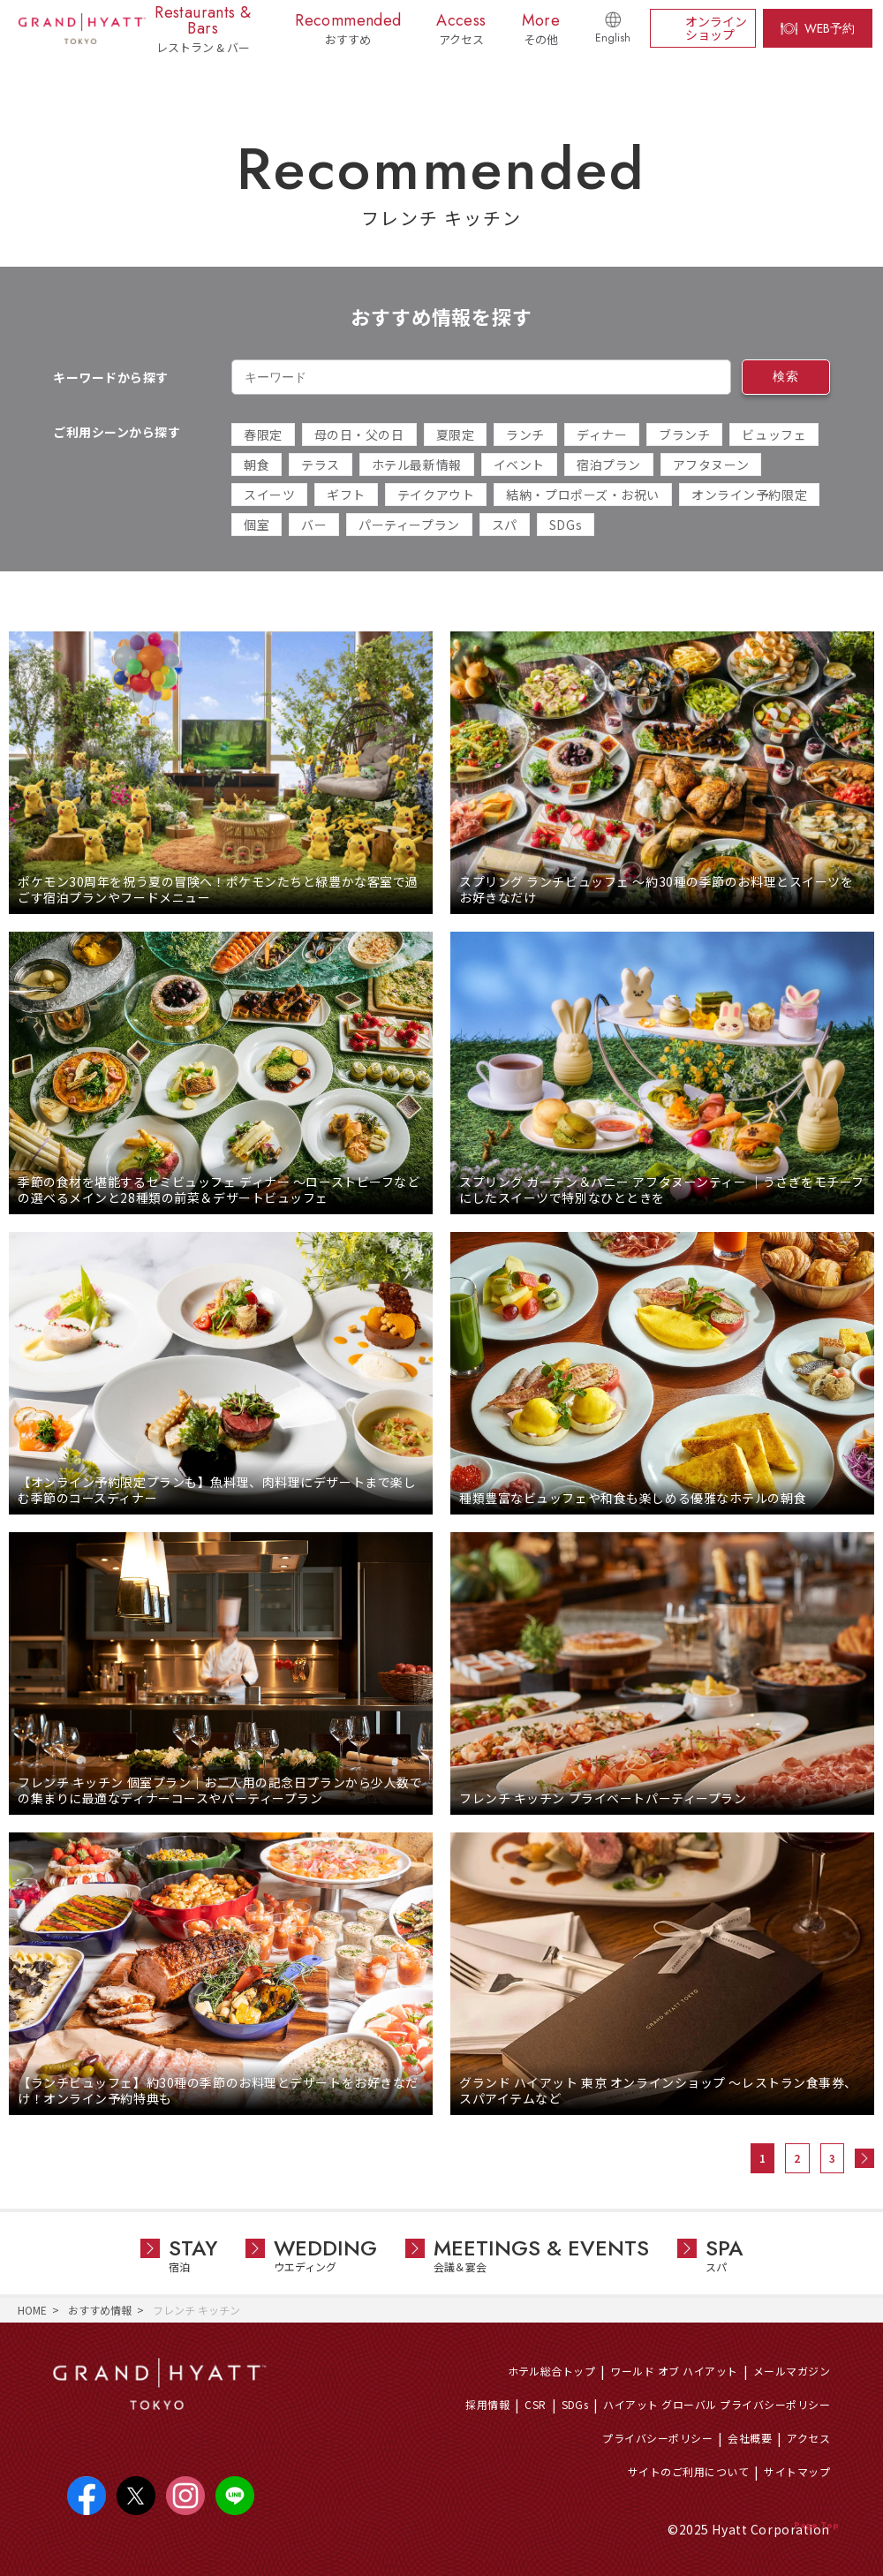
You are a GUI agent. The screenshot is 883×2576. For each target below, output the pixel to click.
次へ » (864, 2158)
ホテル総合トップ (552, 2370)
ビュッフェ (774, 434)
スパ (504, 524)
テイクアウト (435, 494)
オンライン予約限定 (749, 494)
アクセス (808, 2437)
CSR (535, 2404)
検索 (785, 376)
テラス (320, 464)
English (612, 38)
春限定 (263, 434)
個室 (256, 524)
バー (314, 524)
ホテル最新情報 (417, 464)
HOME (32, 2309)
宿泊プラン (609, 464)
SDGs (565, 524)
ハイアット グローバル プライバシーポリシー (716, 2404)
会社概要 (750, 2437)
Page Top (816, 2525)
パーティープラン (408, 524)
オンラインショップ (716, 27)
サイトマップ (797, 2471)
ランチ (525, 434)
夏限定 (455, 434)
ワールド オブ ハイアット (673, 2370)
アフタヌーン (711, 464)
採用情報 (487, 2404)
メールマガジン (791, 2370)
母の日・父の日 (359, 434)
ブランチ (684, 434)
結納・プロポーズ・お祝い (583, 494)
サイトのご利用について (688, 2471)
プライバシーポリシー (657, 2437)
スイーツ (269, 494)
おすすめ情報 (100, 2309)
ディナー (602, 434)
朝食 (256, 464)
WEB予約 (829, 28)
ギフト (346, 494)
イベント (519, 464)
